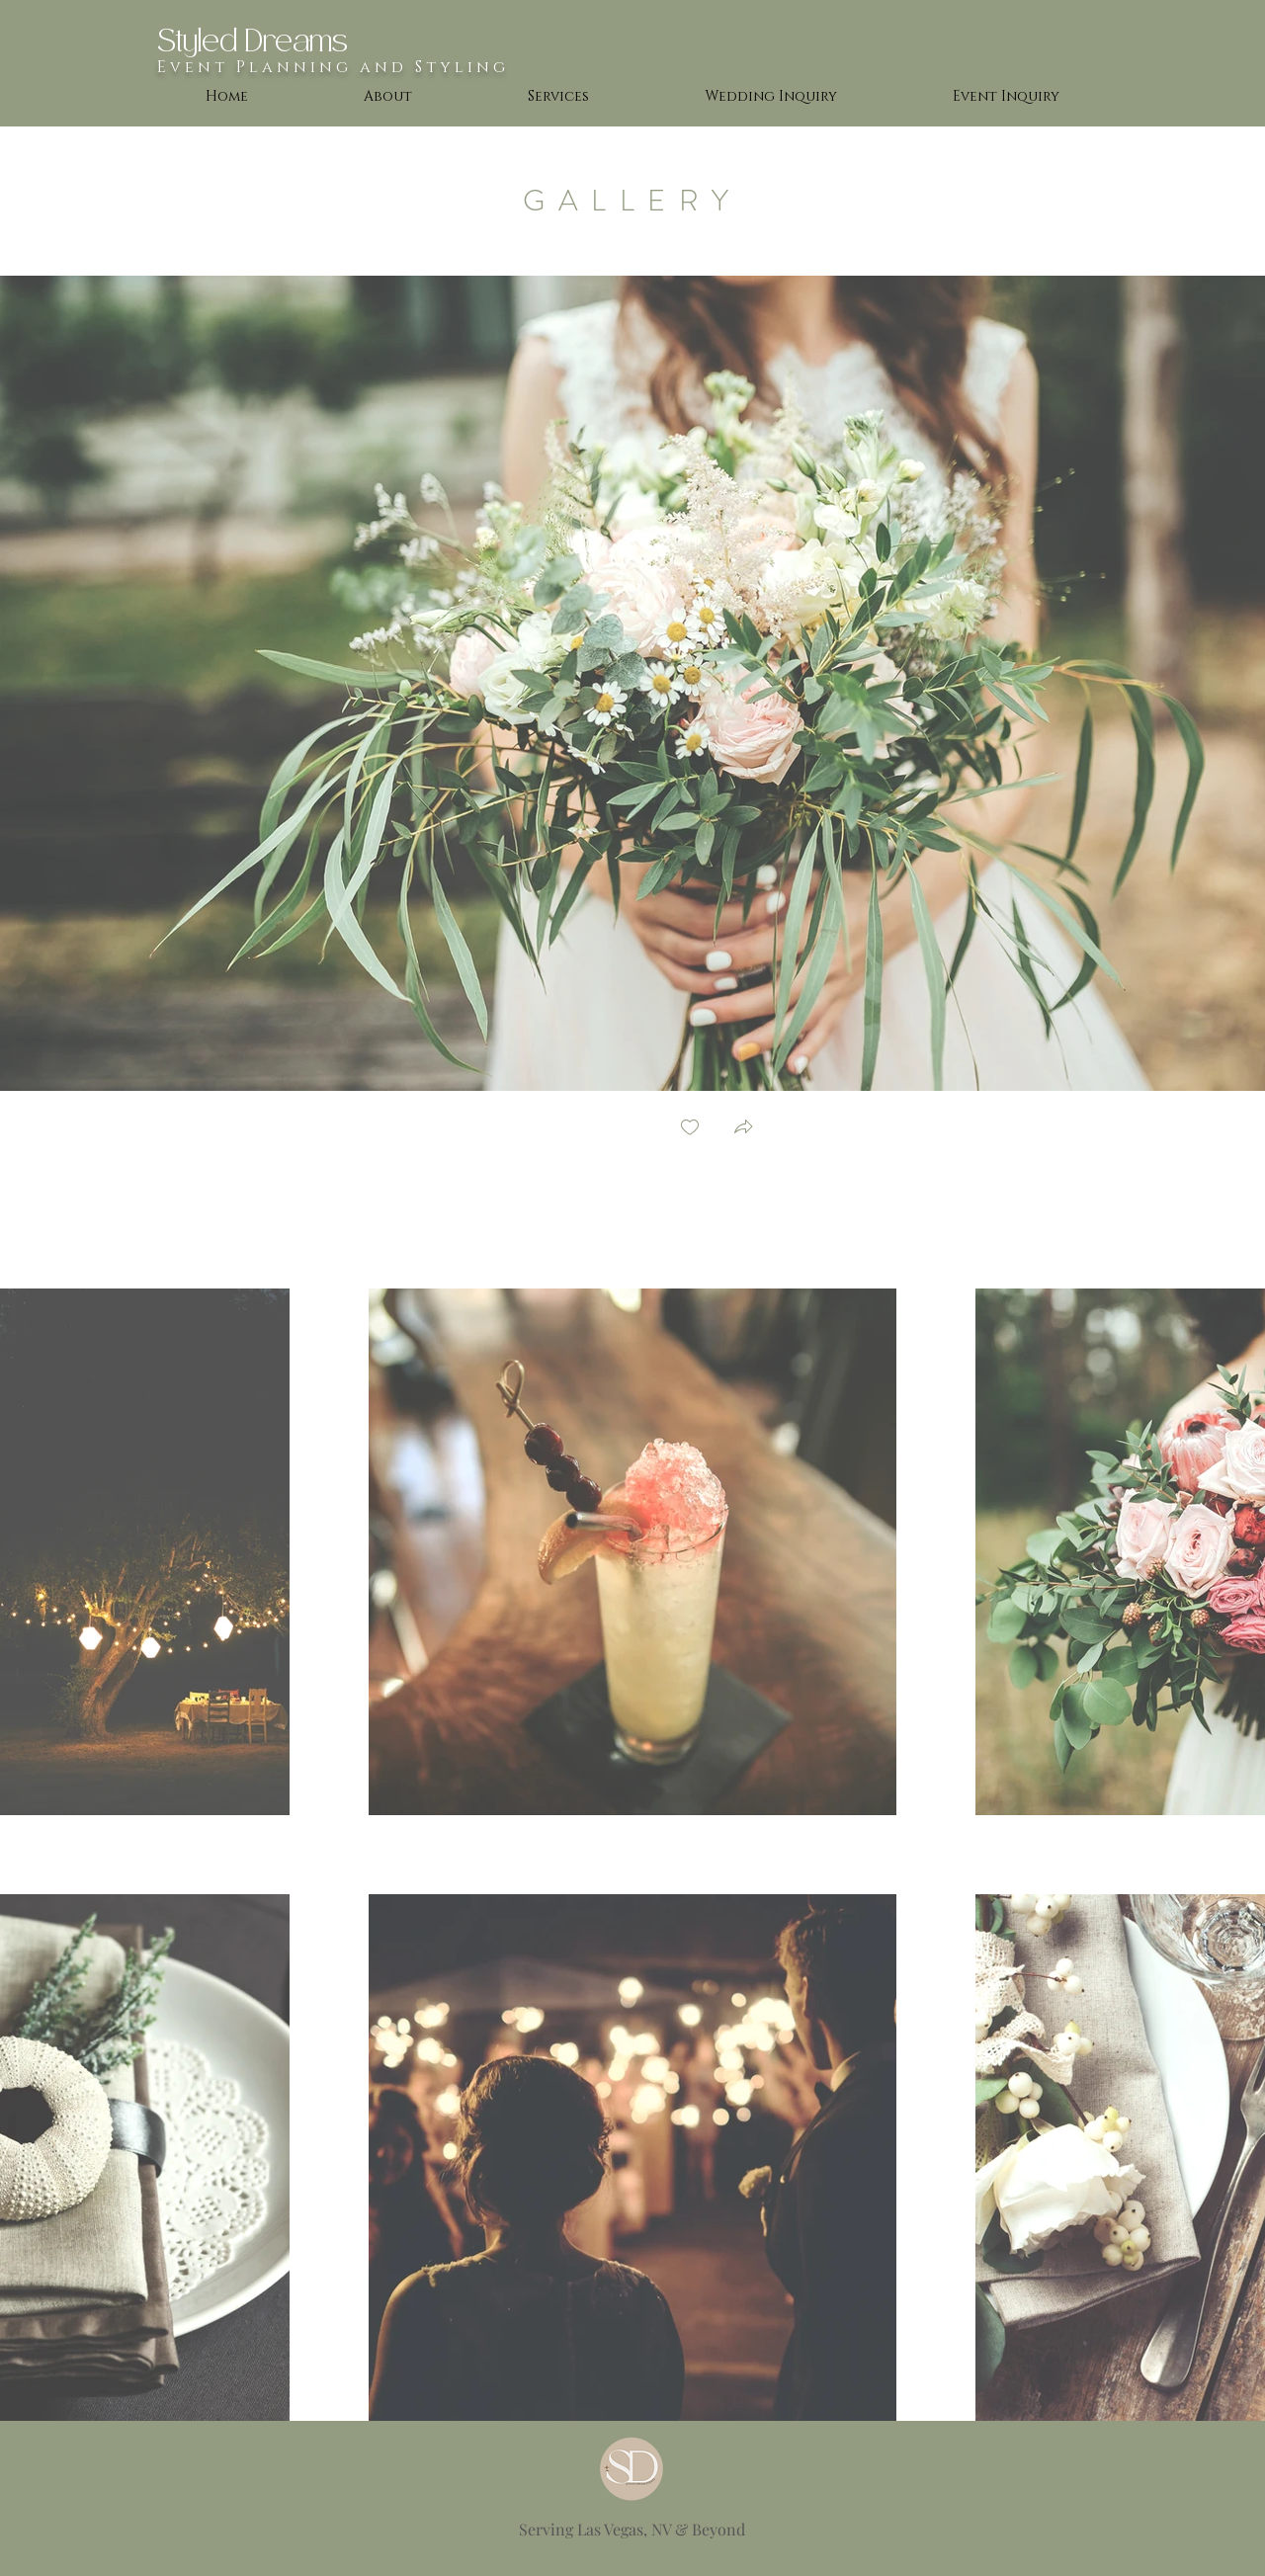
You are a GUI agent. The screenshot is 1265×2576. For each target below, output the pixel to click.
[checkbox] (690, 1129)
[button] (743, 1129)
